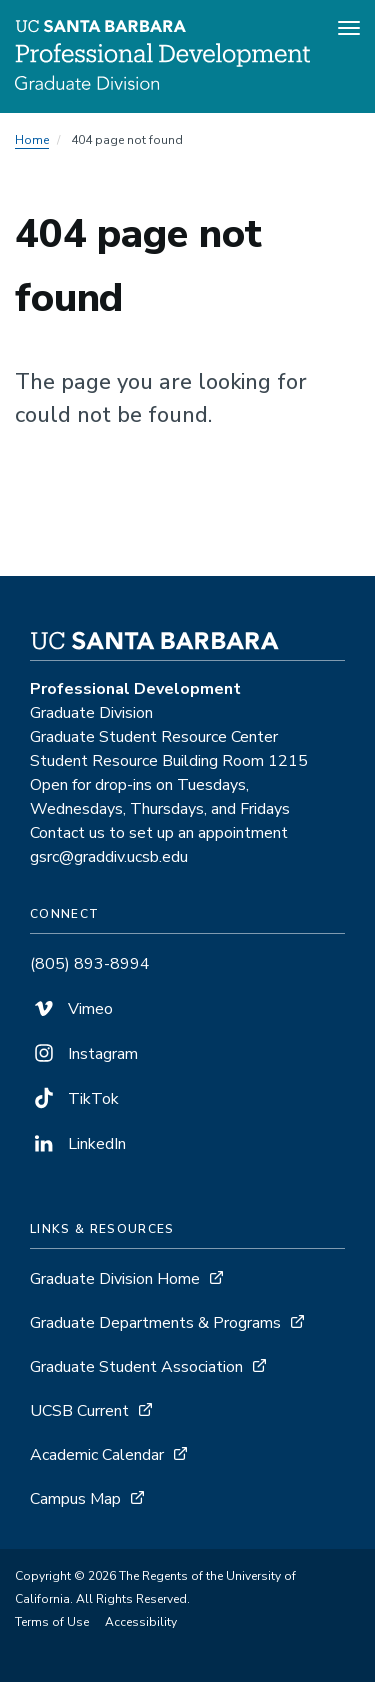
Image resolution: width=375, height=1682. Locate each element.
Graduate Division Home (115, 1279)
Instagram (84, 1054)
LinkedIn (78, 1144)
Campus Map (75, 1499)
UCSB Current (79, 1411)
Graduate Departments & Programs (155, 1323)
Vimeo (71, 1009)
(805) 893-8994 (90, 964)
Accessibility (141, 1622)
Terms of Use (52, 1622)
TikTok (74, 1099)
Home (32, 140)
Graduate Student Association (136, 1367)
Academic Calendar (97, 1455)
